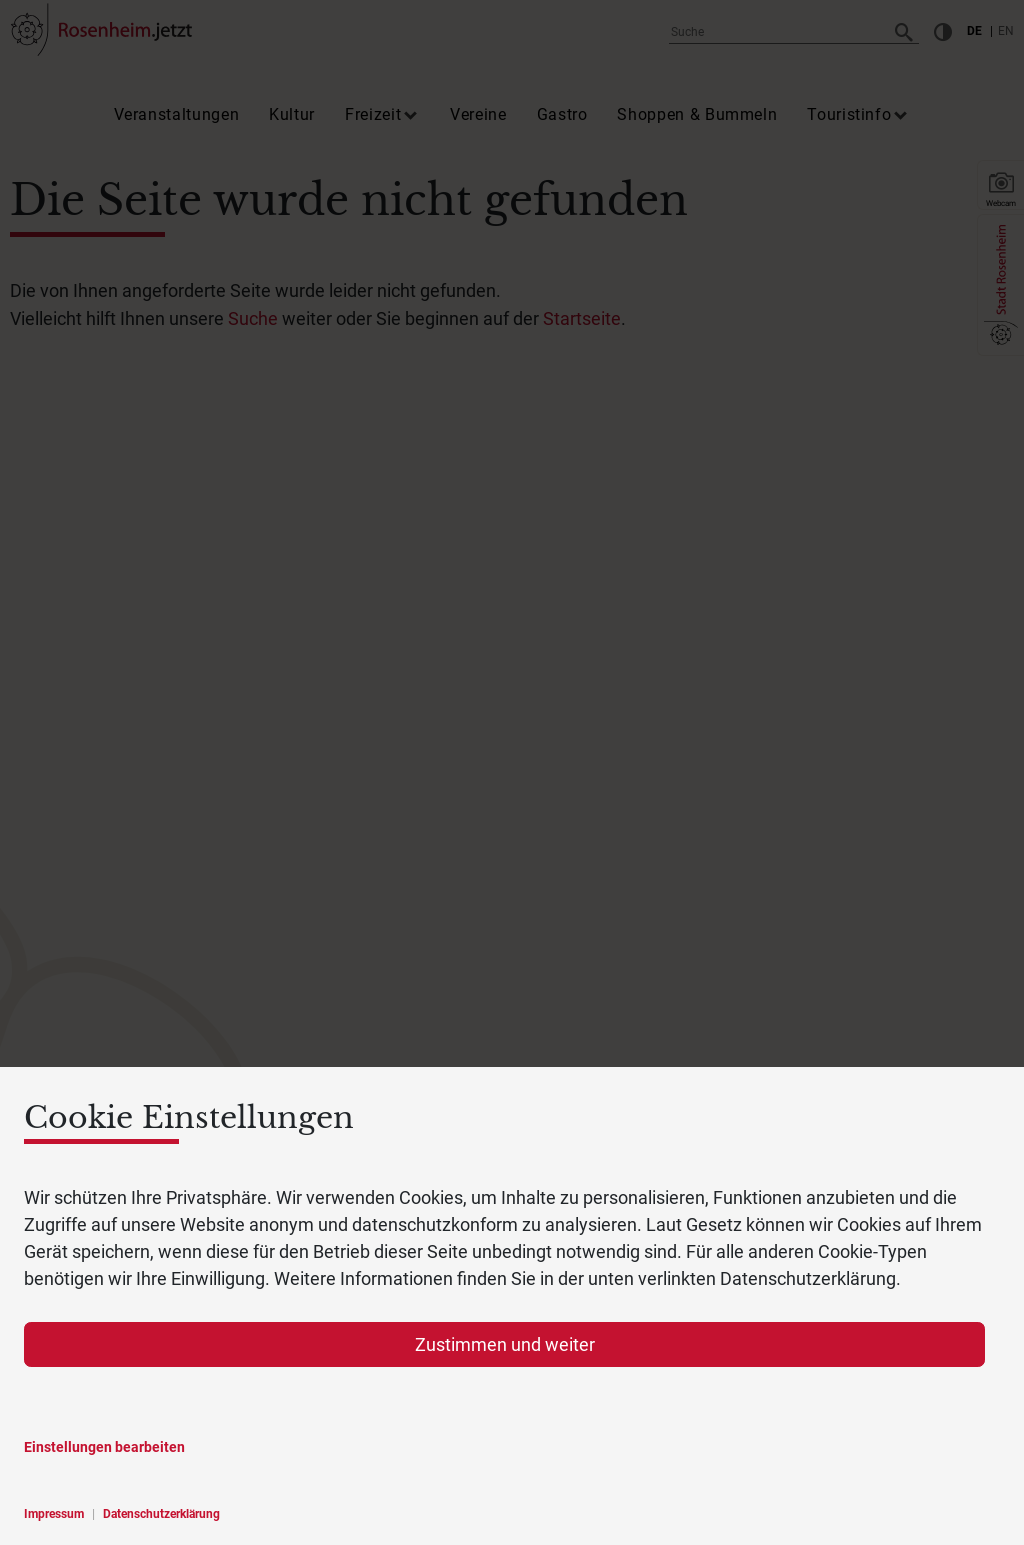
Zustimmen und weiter (505, 1344)
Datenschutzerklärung (161, 1514)
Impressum (54, 1514)
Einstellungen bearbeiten (104, 1447)
